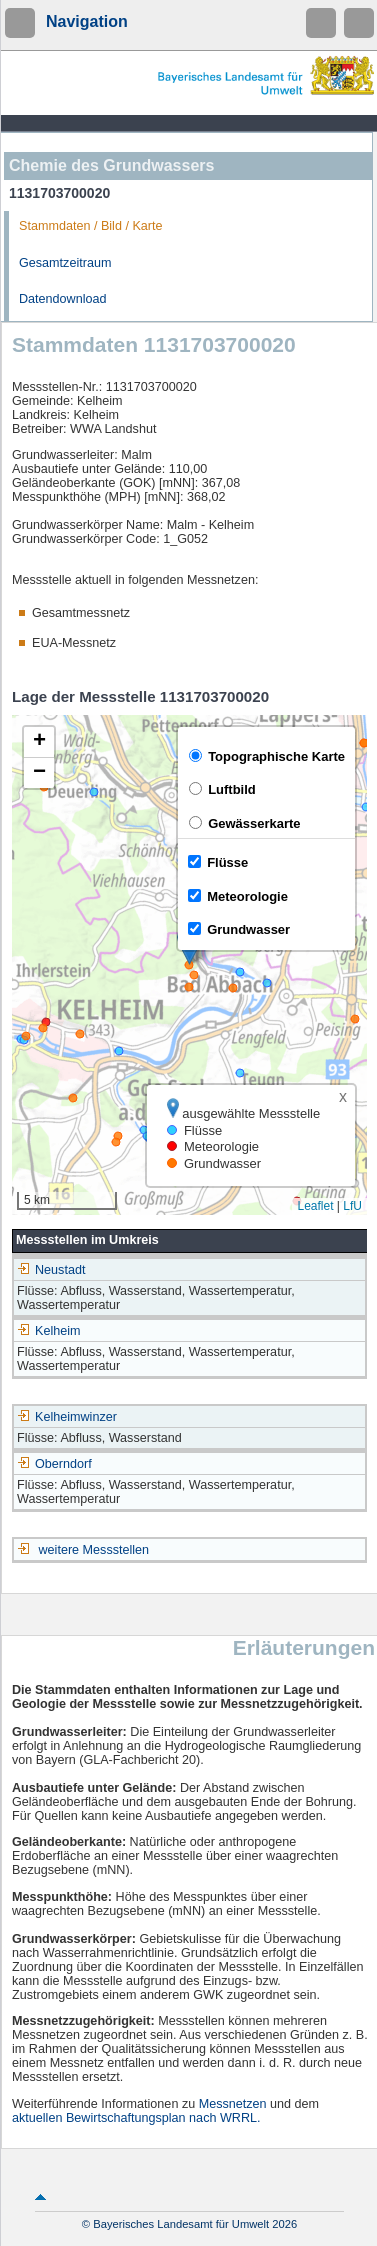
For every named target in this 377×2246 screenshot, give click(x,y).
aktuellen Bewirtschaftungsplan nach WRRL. (136, 2118)
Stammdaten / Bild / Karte (91, 226)
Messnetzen (233, 2104)
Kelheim (49, 1331)
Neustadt (51, 1270)
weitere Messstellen (94, 1550)
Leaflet (315, 1206)
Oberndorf (54, 1464)
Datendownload (63, 299)
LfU (352, 1206)
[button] (39, 742)
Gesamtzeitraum (65, 263)
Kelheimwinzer (67, 1417)
